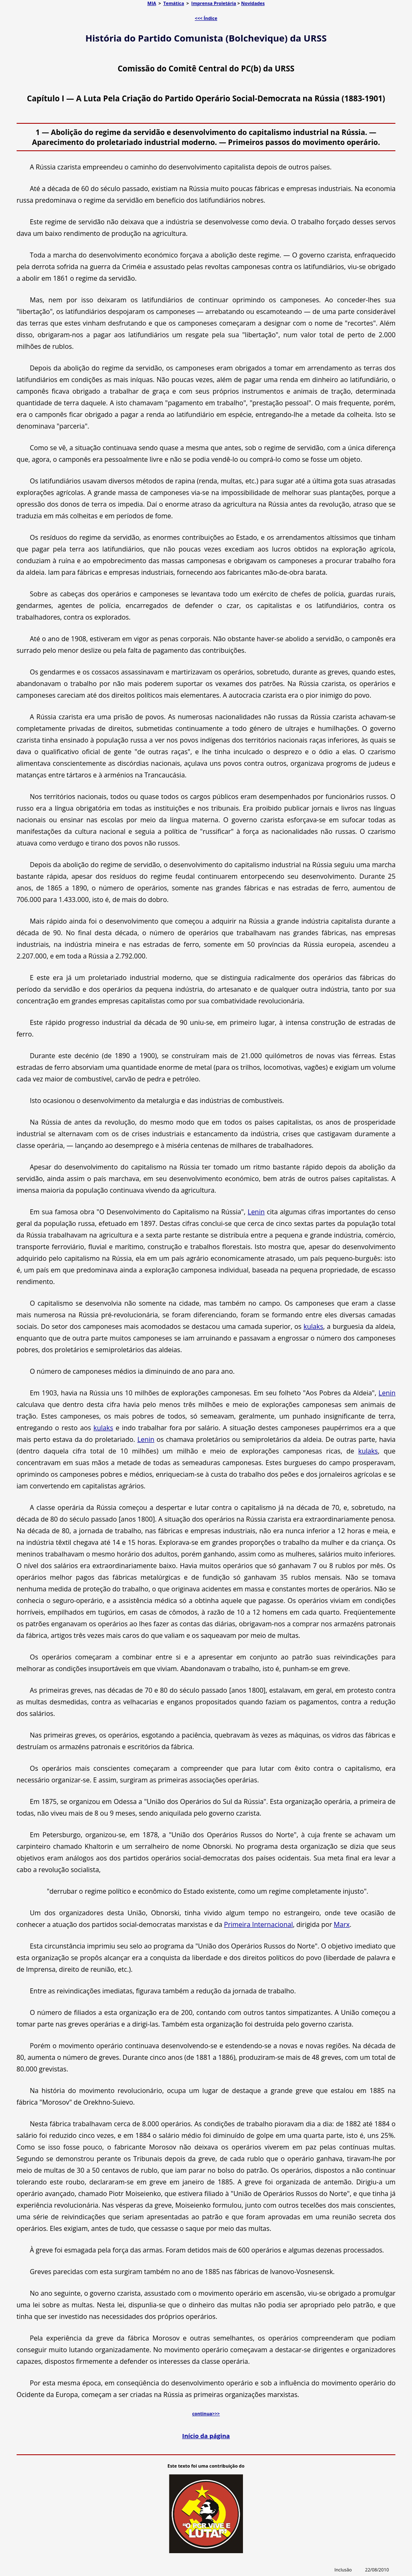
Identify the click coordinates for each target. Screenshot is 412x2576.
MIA (151, 3)
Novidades (253, 3)
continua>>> (206, 2413)
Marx (342, 1924)
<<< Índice (206, 18)
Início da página (206, 2435)
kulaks (313, 1326)
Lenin (256, 1211)
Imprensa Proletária (213, 3)
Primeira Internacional (258, 1924)
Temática (173, 3)
